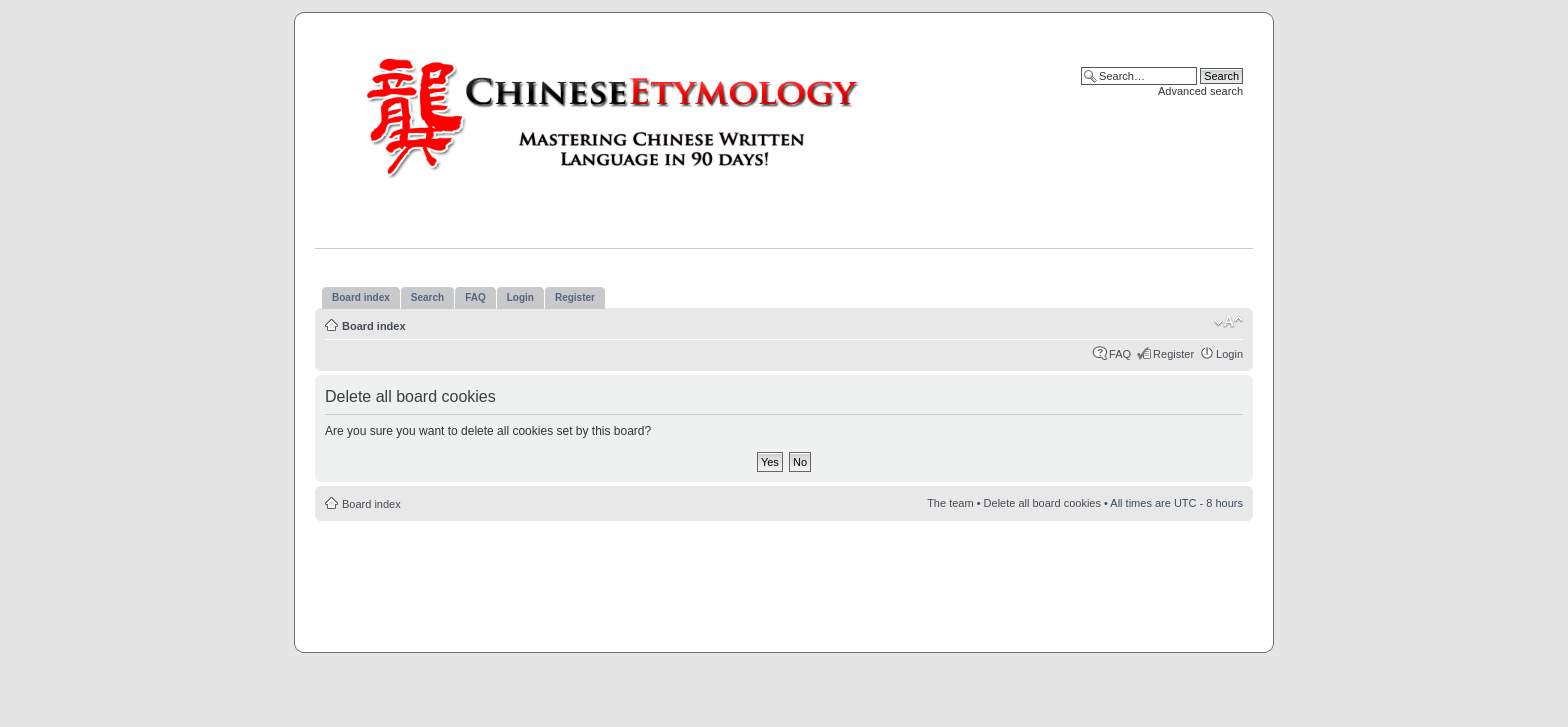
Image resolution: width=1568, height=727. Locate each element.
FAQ (1120, 354)
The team (950, 503)
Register (1173, 354)
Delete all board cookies (1042, 503)
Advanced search (1200, 91)
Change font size (1228, 322)
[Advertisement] (784, 581)
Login (1229, 354)
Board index (374, 326)
